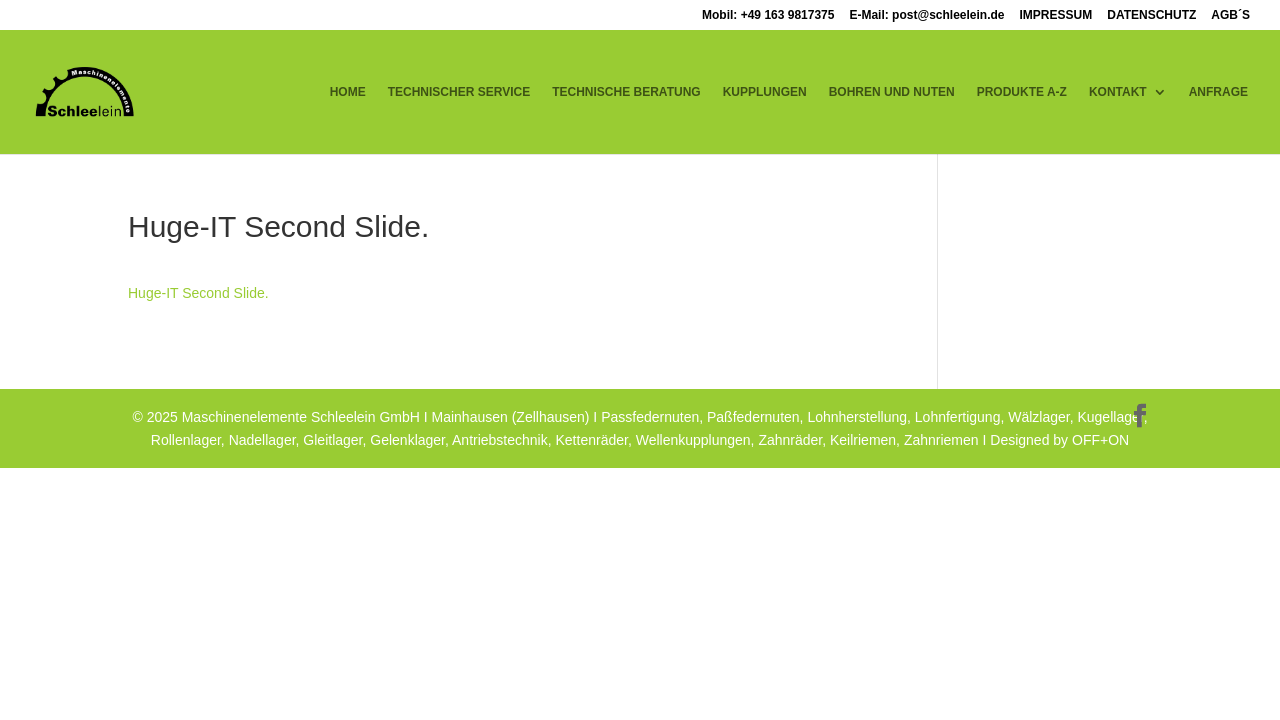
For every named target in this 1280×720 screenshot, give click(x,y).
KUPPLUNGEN (765, 92)
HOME (348, 92)
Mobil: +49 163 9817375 (768, 15)
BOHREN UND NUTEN (892, 92)
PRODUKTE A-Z (1022, 92)
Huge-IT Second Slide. (198, 293)
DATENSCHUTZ (1151, 15)
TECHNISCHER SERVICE (459, 92)
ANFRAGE (1218, 92)
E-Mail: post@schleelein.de (926, 15)
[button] (44, 676)
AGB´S (1230, 15)
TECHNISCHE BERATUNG (626, 92)
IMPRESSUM (1056, 15)
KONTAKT (1118, 92)
